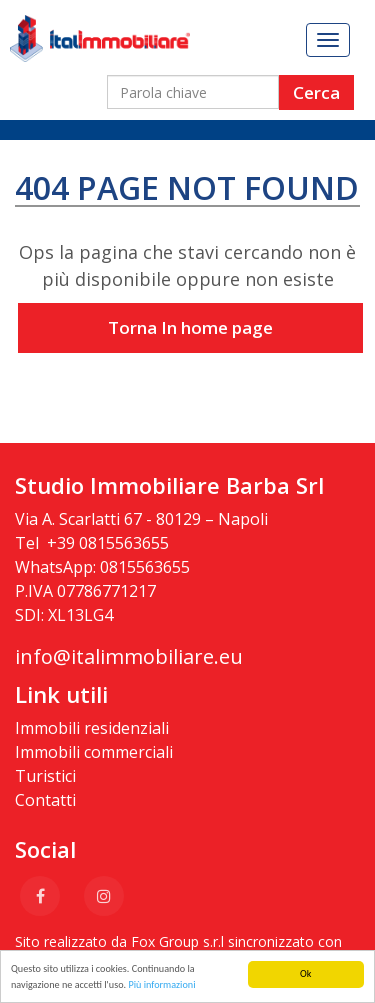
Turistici (45, 776)
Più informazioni (161, 984)
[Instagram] (104, 896)
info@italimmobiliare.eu (129, 656)
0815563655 (145, 567)
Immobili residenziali (92, 728)
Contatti (45, 800)
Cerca (316, 92)
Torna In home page (190, 327)
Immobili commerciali (94, 752)
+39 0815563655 (108, 543)
